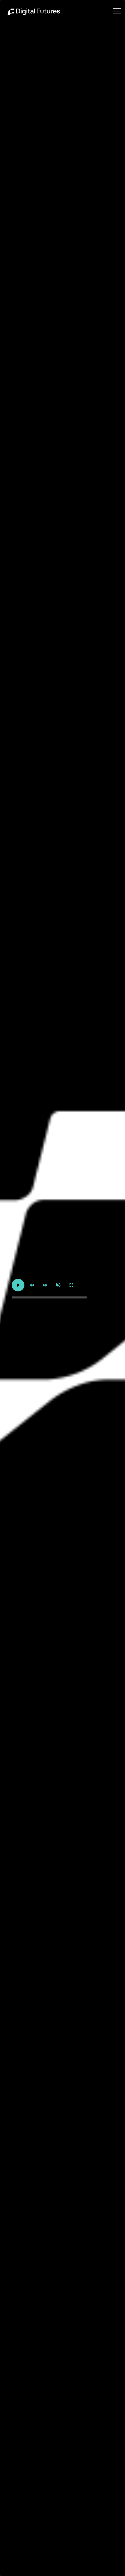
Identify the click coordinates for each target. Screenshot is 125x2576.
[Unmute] (58, 1285)
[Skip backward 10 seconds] (31, 1285)
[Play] (18, 1285)
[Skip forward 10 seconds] (45, 1285)
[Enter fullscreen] (71, 1285)
